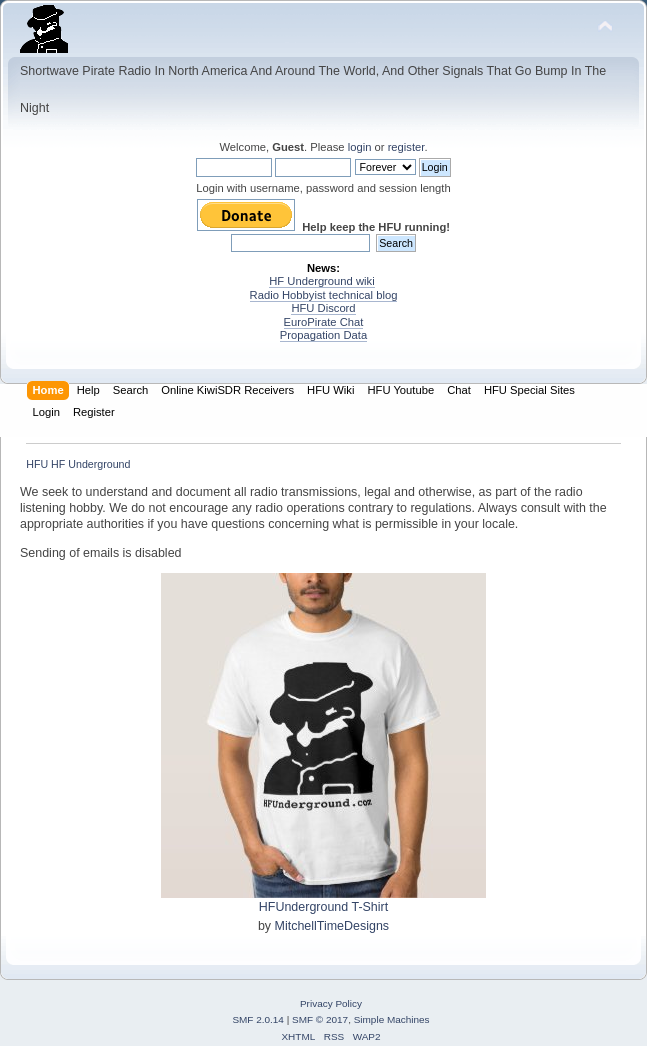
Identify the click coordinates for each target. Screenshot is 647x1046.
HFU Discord (323, 308)
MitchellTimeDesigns (332, 926)
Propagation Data (323, 335)
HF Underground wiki (321, 281)
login (360, 147)
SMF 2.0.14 (258, 1019)
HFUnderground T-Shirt (323, 907)
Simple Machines (392, 1019)
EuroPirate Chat (324, 322)
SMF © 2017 (320, 1019)
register (406, 147)
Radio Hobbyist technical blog (324, 295)
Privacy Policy (331, 1003)
